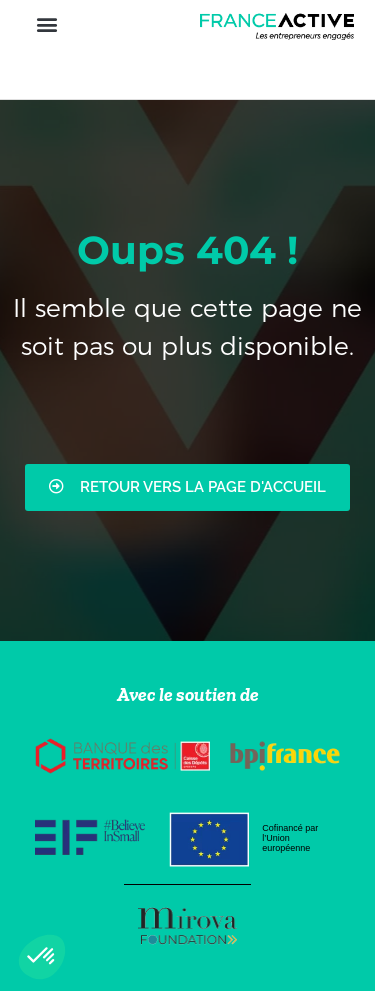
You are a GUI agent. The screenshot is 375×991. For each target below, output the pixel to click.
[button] (46, 23)
